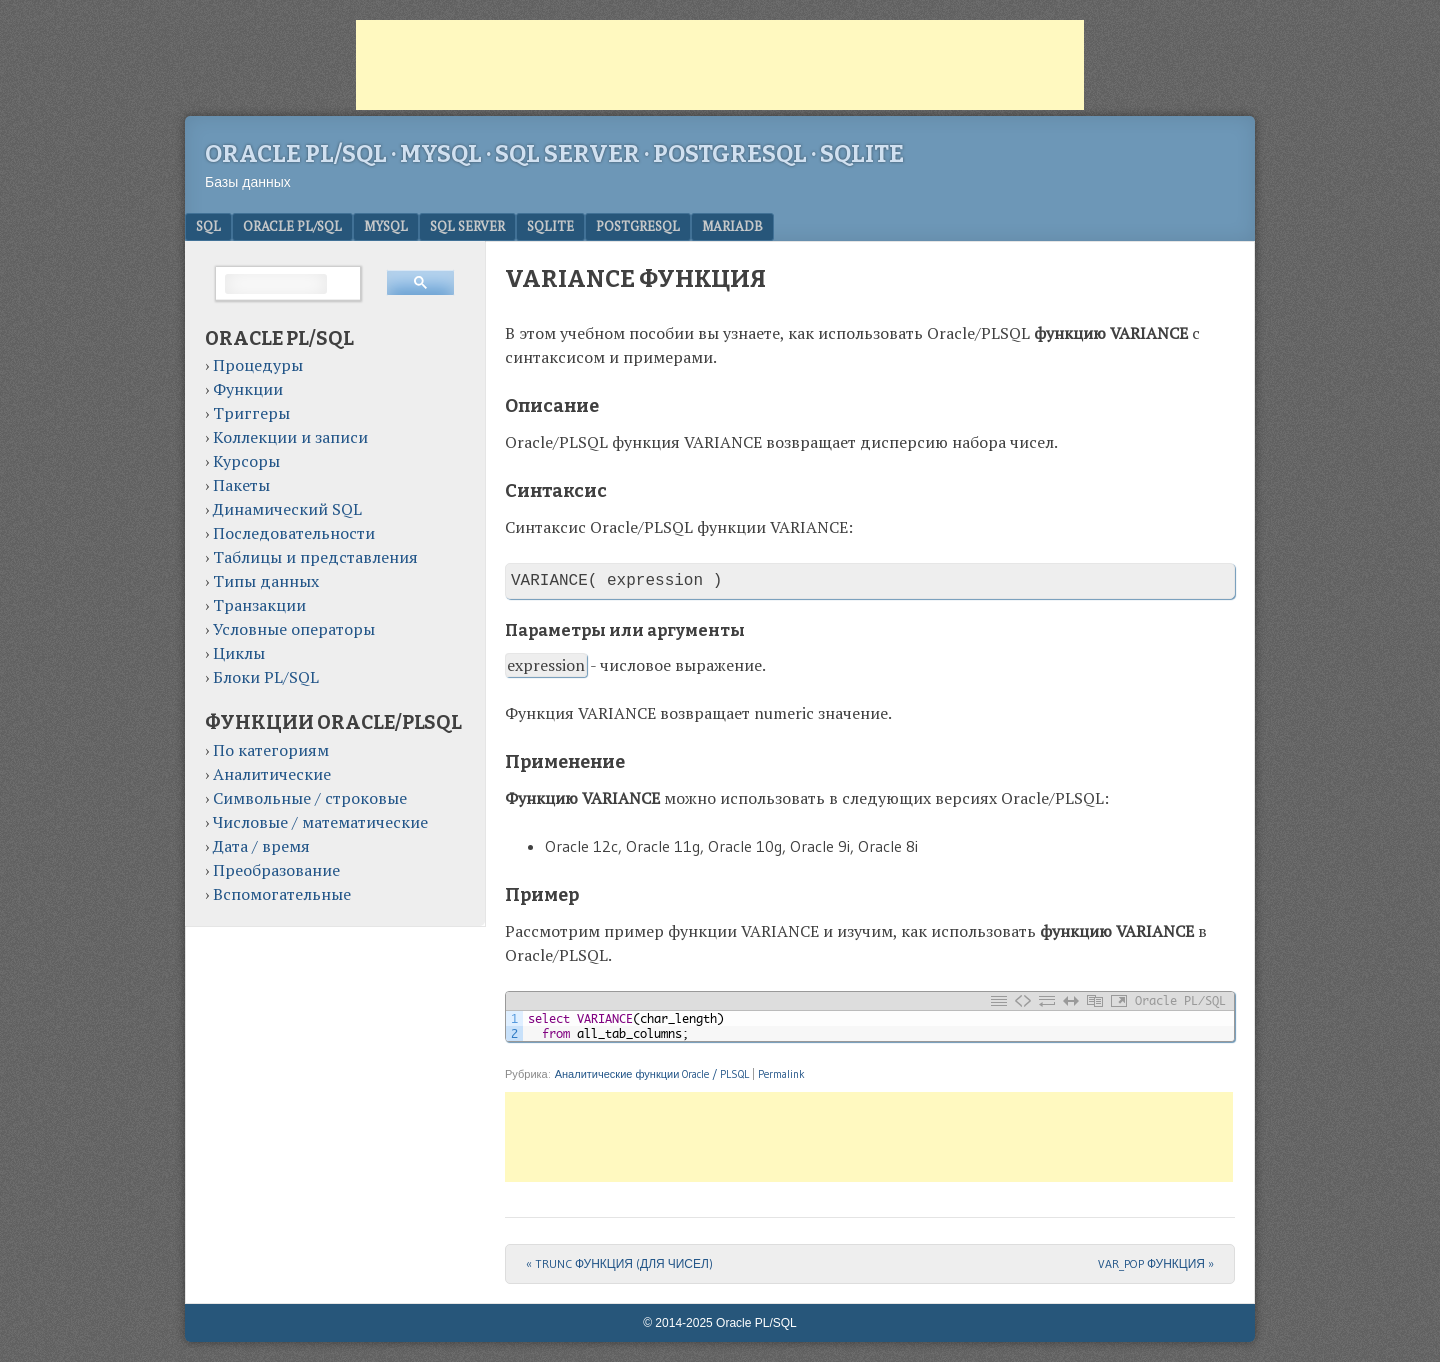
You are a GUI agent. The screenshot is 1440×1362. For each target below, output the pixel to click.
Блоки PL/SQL (266, 677)
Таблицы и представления (315, 557)
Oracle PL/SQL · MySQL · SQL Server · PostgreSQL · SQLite (554, 154)
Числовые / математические (320, 822)
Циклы (239, 653)
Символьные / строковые (310, 798)
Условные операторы (294, 629)
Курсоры (246, 461)
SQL (208, 226)
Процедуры (258, 365)
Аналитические (272, 774)
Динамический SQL (287, 509)
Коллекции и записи (290, 437)
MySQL (386, 226)
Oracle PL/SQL (292, 226)
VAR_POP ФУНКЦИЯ (1156, 1263)
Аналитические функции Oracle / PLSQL (652, 1074)
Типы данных (266, 581)
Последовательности (294, 533)
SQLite (550, 226)
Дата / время (261, 846)
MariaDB (732, 226)
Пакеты (241, 485)
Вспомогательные (282, 894)
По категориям (271, 750)
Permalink (781, 1074)
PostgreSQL (638, 226)
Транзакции (259, 605)
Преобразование (276, 870)
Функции (248, 389)
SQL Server (467, 226)
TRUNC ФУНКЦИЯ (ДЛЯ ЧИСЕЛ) (619, 1263)
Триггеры (251, 413)
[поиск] (276, 284)
